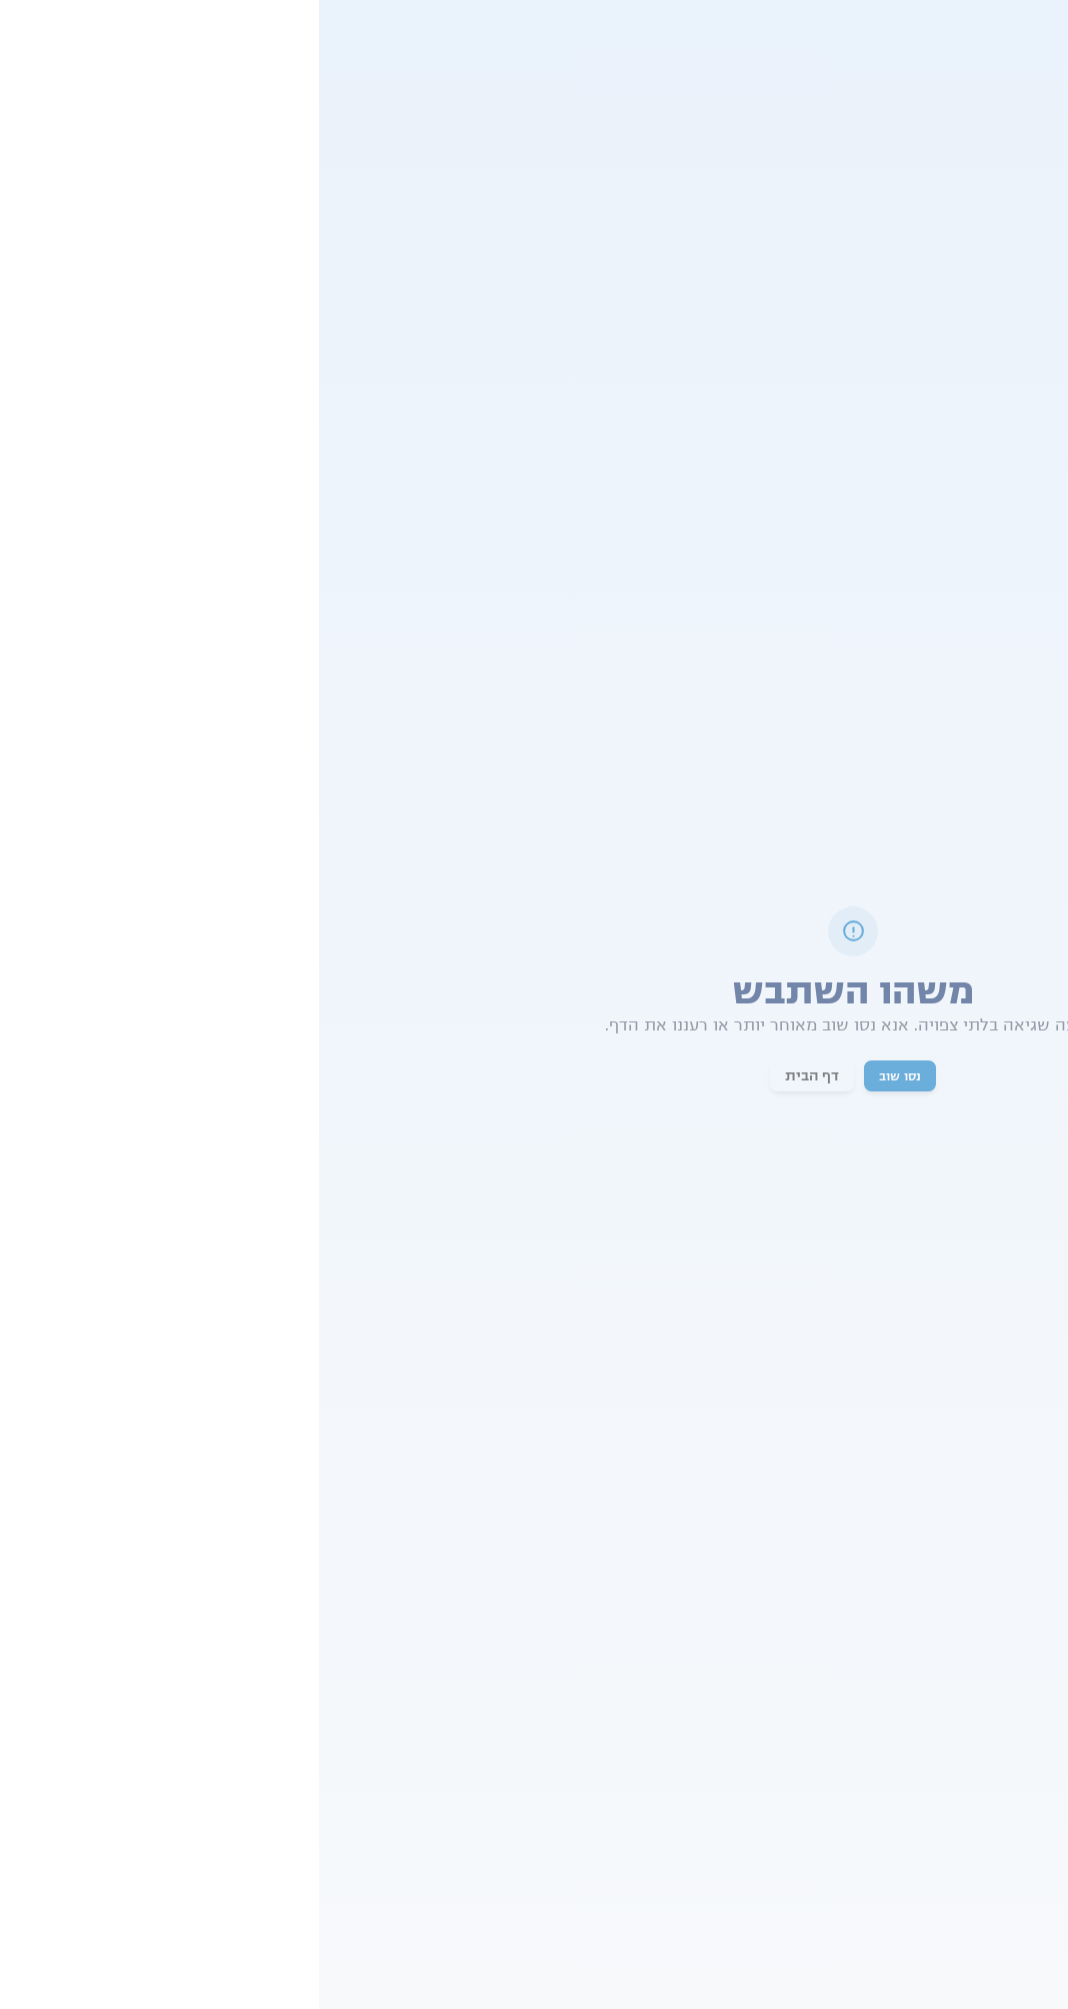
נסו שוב (581, 1078)
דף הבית (493, 1078)
